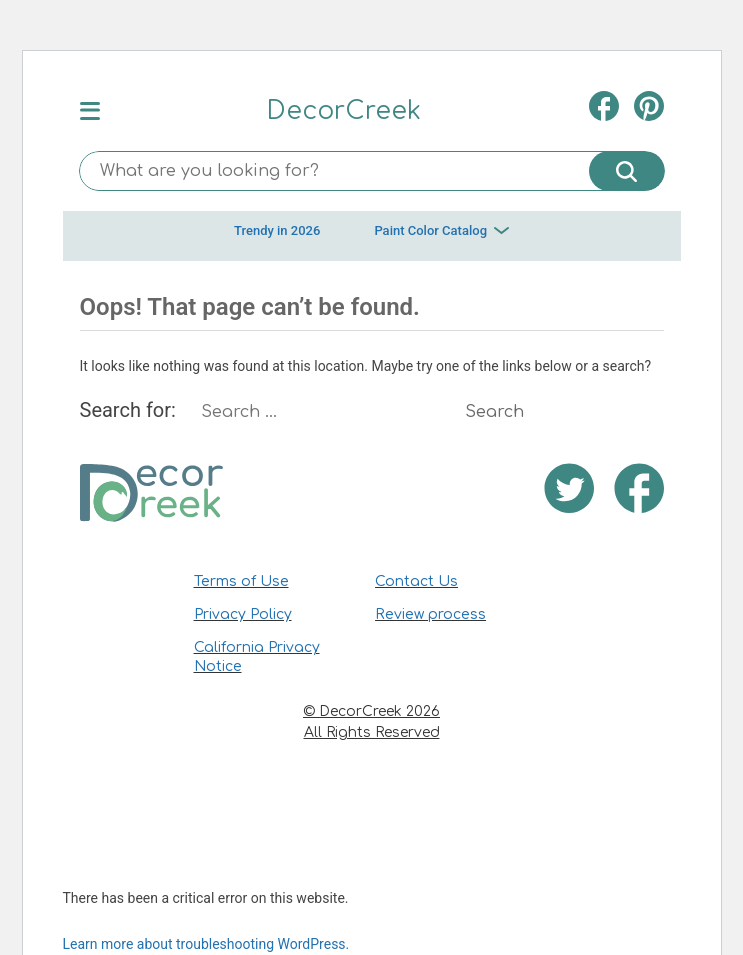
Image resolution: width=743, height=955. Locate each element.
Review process (430, 614)
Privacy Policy (243, 614)
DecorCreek (344, 111)
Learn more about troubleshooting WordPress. (206, 944)
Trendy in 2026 (277, 230)
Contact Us (416, 581)
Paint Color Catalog (441, 230)
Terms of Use (241, 581)
